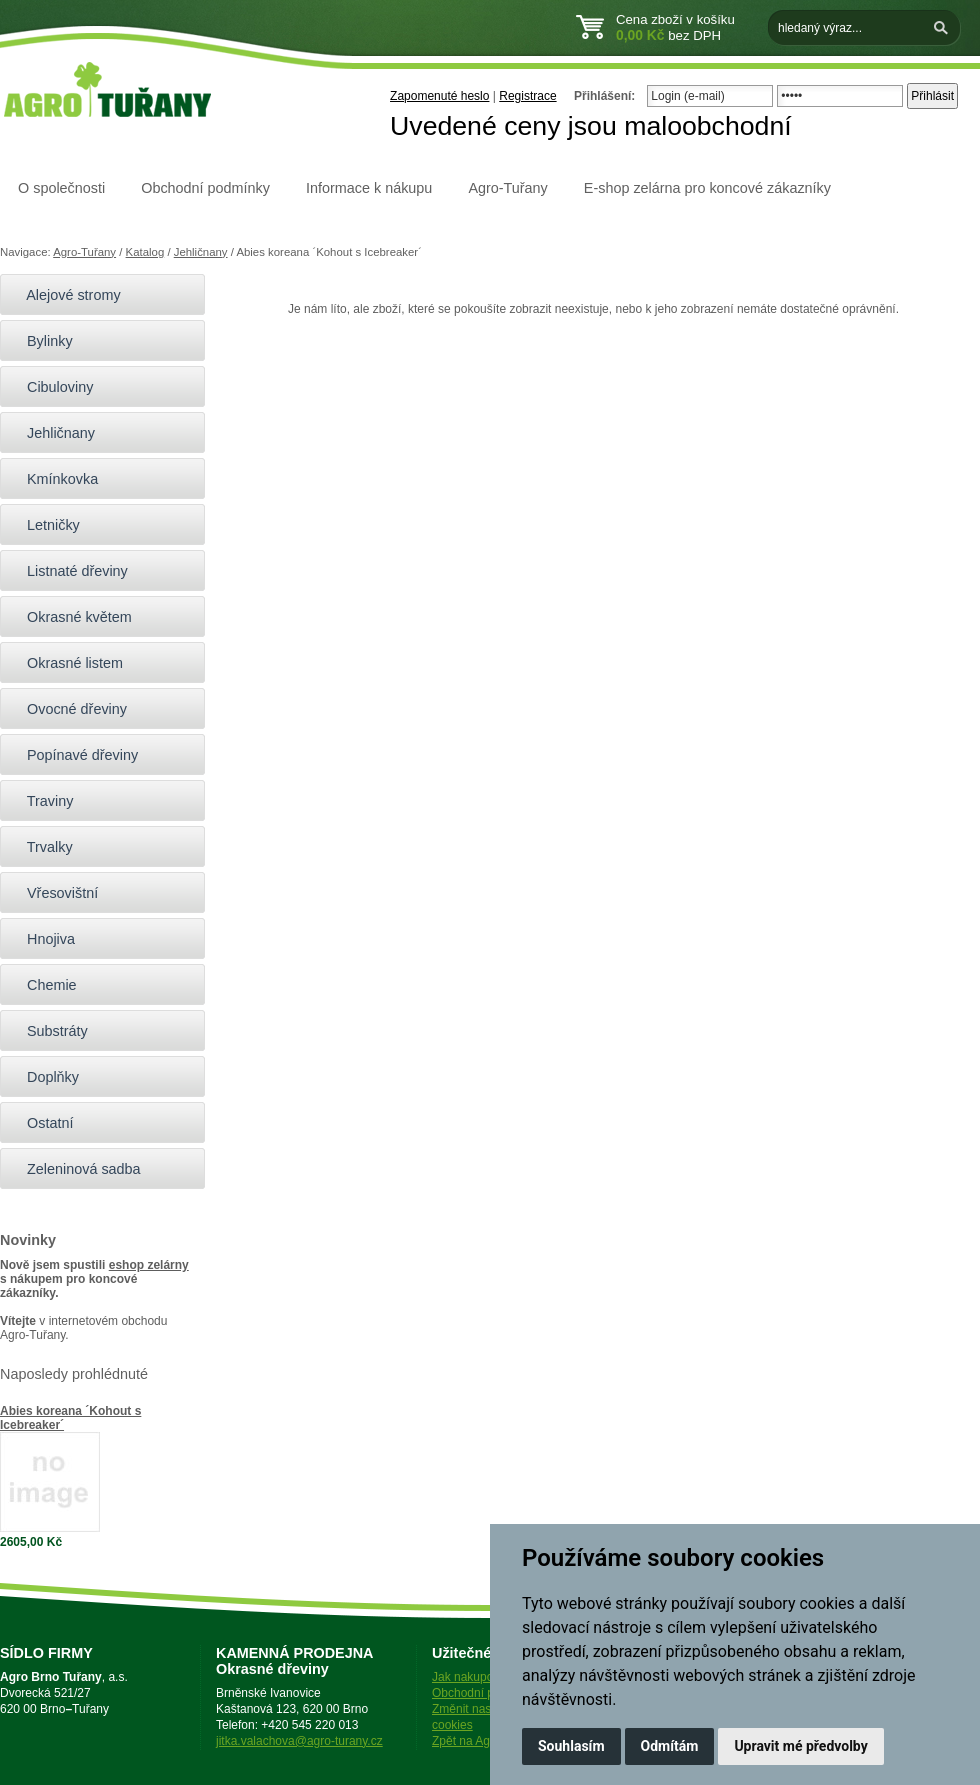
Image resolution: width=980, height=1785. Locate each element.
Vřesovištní (54, 893)
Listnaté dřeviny (69, 571)
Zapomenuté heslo (439, 96)
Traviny (41, 801)
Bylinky (41, 341)
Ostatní (41, 1123)
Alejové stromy (65, 295)
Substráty (49, 1031)
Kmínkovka (54, 479)
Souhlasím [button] (571, 1746)
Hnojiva (42, 939)
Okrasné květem (71, 617)
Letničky (45, 525)
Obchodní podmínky (205, 188)
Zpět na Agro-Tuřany (487, 1741)
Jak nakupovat (470, 1677)
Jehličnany (201, 252)
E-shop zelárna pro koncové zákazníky (707, 188)
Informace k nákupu (369, 188)
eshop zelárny (149, 1265)
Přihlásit (932, 96)
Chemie (43, 985)
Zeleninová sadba (75, 1169)
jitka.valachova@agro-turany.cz (299, 1741)
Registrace (527, 96)
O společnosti (61, 188)
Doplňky (44, 1077)
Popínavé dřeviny (74, 755)
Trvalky (41, 847)
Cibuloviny (51, 387)
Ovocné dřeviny (68, 709)
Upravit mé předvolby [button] (800, 1746)
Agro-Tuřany (507, 188)
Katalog (145, 252)
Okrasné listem (66, 663)
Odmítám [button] (670, 1746)
